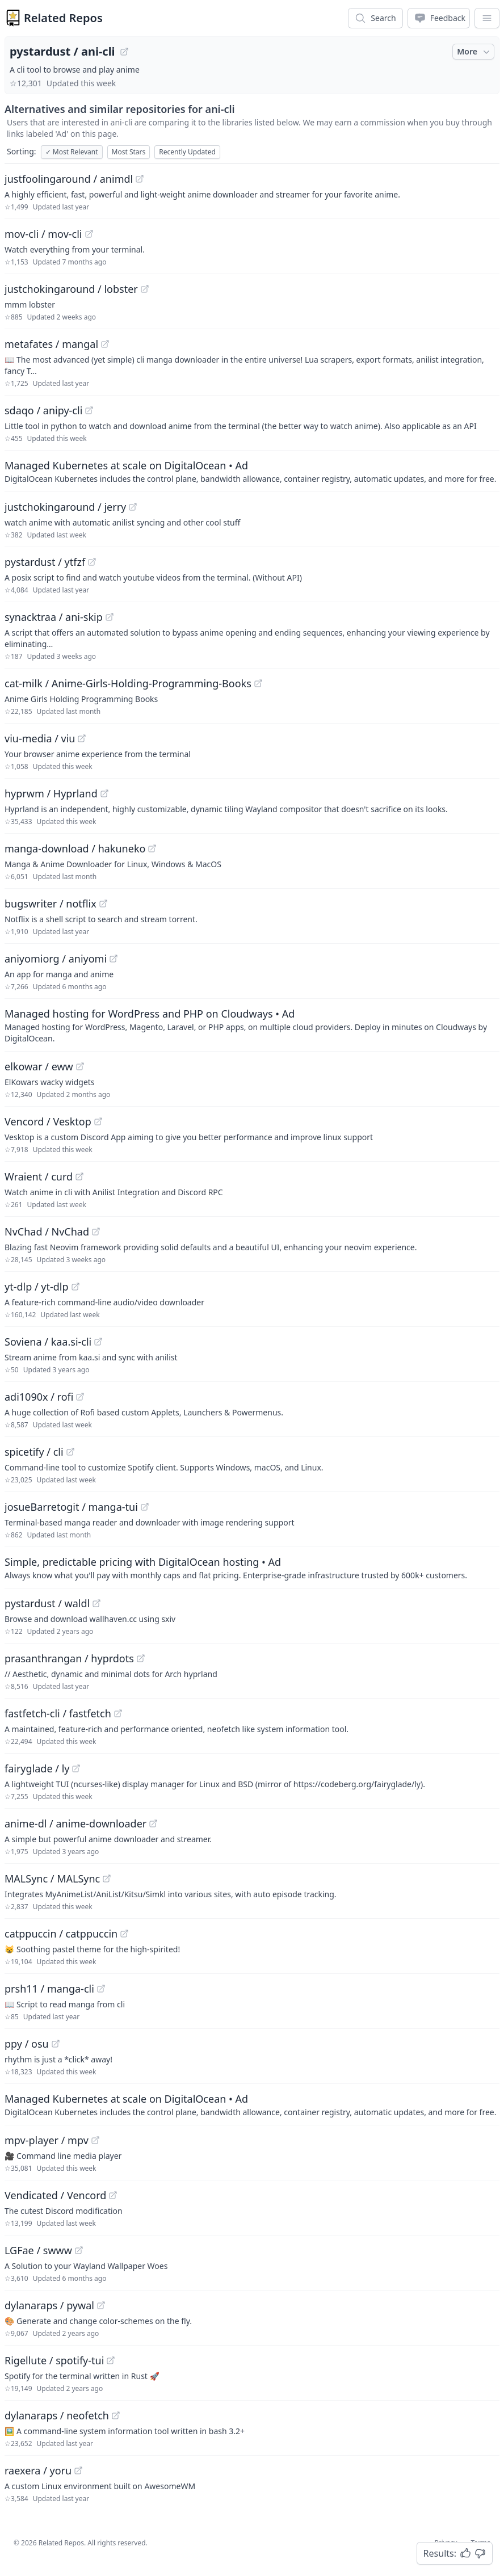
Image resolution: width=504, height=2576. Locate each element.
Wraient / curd (39, 1176)
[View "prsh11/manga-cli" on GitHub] (101, 1988)
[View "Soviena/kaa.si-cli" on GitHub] (98, 1341)
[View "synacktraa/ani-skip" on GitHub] (109, 616)
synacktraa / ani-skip (54, 617)
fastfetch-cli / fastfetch (58, 1713)
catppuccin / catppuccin (61, 1933)
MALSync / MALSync (52, 1878)
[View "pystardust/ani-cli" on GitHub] (124, 51)
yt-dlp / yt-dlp (37, 1286)
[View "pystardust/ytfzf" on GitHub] (91, 561)
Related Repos (63, 18)
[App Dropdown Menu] (486, 18)
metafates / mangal (51, 344)
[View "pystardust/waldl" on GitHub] (96, 1603)
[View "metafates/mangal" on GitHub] (105, 343)
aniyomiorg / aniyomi (56, 958)
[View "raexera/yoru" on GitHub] (78, 2470)
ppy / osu (27, 2043)
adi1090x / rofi (39, 1396)
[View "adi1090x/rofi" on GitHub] (80, 1396)
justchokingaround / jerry (65, 507)
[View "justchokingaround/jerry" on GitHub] (132, 506)
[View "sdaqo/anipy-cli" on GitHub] (89, 410)
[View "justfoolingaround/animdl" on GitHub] (139, 178)
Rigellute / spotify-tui (54, 2360)
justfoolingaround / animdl (69, 179)
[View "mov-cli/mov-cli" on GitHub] (89, 233)
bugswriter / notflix (50, 903)
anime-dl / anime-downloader (75, 1823)
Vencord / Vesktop (48, 1121)
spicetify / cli (34, 1452)
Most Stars (129, 152)
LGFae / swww (38, 2250)
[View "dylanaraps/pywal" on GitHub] (101, 2305)
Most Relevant (71, 152)
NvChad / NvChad (47, 1231)
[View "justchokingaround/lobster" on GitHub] (144, 288)
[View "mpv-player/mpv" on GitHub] (95, 2140)
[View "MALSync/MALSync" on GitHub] (106, 1878)
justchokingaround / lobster (71, 289)
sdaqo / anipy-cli (43, 410)
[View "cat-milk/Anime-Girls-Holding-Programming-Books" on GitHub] (258, 683)
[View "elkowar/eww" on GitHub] (80, 1066)
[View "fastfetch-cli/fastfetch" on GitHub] (118, 1713)
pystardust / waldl (47, 1603)
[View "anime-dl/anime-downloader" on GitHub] (153, 1823)
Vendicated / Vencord (55, 2195)
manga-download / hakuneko (75, 848)
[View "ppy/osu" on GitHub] (55, 2043)
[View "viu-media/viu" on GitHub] (81, 738)
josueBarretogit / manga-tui (71, 1507)
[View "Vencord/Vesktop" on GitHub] (98, 1121)
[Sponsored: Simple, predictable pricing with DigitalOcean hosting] (252, 1567)
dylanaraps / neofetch (57, 2415)
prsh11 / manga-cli (49, 1988)
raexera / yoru (38, 2470)
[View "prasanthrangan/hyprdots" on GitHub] (140, 1658)
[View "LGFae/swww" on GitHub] (78, 2250)
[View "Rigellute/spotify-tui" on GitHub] (110, 2360)
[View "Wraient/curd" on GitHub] (79, 1176)
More (474, 51)
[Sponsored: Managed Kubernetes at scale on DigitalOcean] (252, 471)
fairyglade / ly (37, 1768)
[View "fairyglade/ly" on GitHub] (76, 1768)
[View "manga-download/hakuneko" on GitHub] (152, 848)
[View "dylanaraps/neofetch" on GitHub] (115, 2415)
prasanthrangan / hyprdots (69, 1658)
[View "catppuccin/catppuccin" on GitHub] (124, 1933)
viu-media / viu (40, 738)
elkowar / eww (39, 1066)
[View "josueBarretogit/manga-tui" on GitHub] (144, 1506)
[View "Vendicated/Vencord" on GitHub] (112, 2195)
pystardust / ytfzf (45, 562)
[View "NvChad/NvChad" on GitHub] (95, 1231)
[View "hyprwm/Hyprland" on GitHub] (104, 793)
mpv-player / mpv (47, 2140)
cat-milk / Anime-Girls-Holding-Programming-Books (128, 683)
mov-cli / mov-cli (43, 234)
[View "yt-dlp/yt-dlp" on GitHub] (75, 1286)
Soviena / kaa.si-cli (48, 1341)
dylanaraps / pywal (49, 2305)
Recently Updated (187, 152)
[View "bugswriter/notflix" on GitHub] (103, 903)
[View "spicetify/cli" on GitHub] (70, 1451)
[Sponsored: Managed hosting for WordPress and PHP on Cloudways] (252, 1025)
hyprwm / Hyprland (51, 793)
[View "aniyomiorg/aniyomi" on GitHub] (113, 958)
